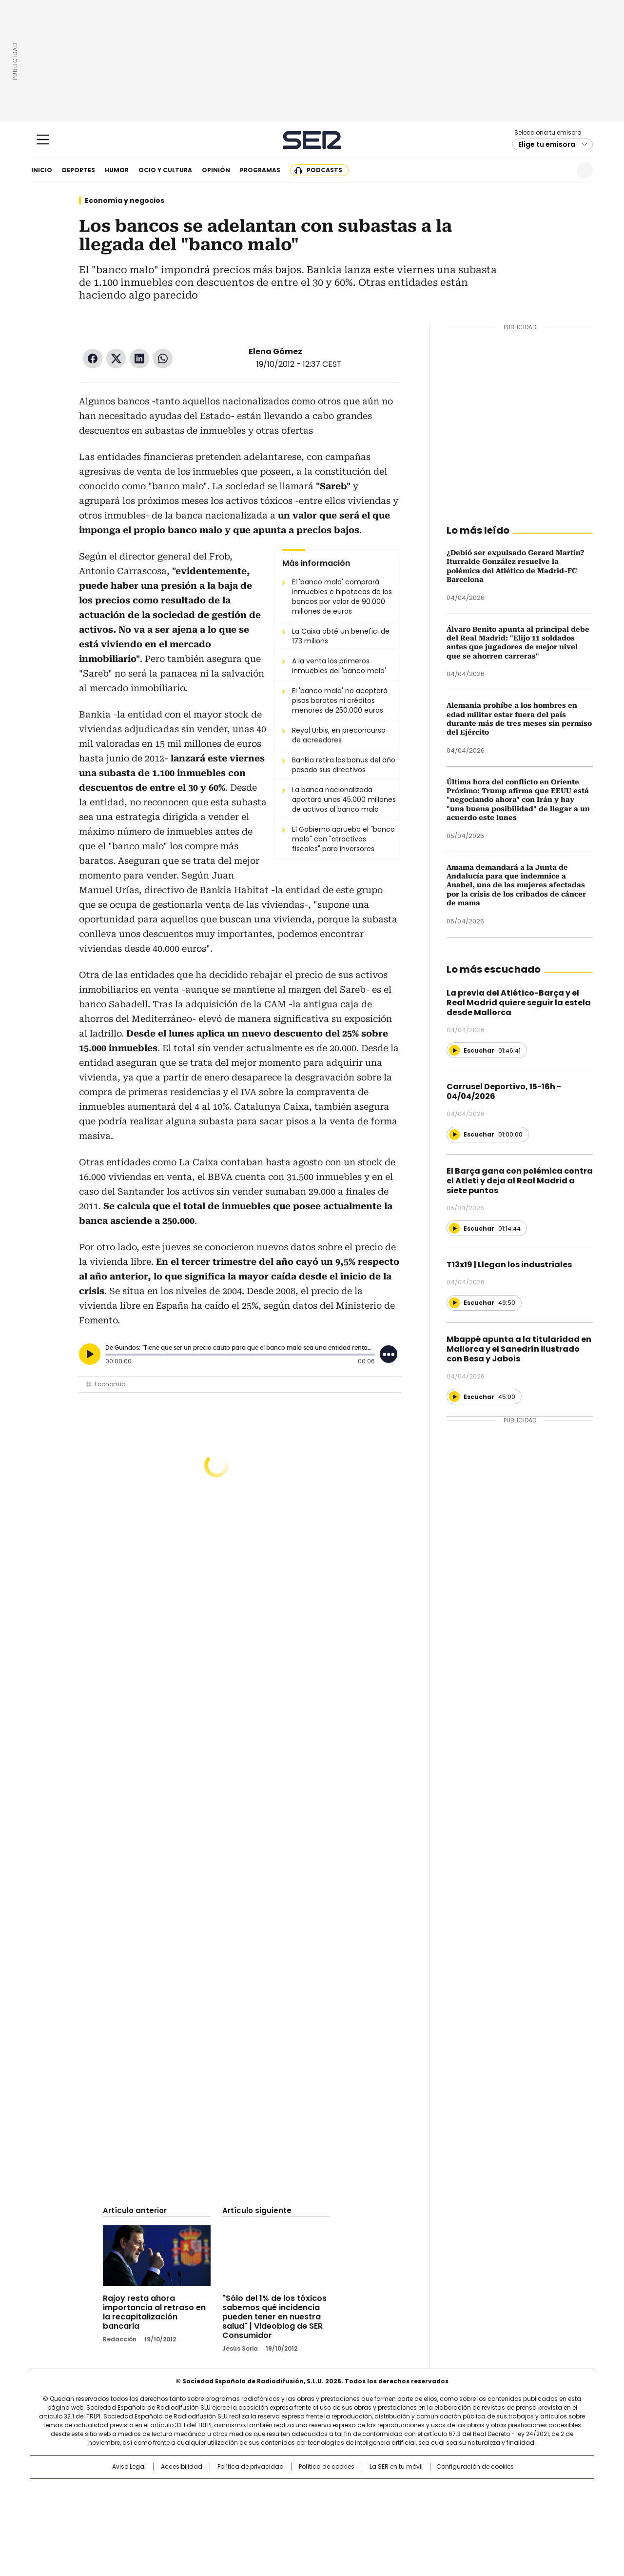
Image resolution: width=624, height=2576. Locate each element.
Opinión (216, 170)
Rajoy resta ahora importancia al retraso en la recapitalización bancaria (154, 2312)
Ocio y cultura (165, 170)
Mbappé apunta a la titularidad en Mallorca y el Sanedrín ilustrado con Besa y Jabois (519, 1349)
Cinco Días (331, 2507)
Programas (260, 170)
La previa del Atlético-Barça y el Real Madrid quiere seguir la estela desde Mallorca (519, 1002)
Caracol (488, 2491)
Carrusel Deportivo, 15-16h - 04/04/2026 (504, 1091)
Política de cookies (326, 2467)
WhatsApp (163, 358)
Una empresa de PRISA (114, 2501)
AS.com (420, 2491)
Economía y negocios (124, 200)
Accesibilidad (181, 2467)
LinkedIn (139, 358)
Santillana (285, 2491)
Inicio (41, 170)
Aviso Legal (129, 2467)
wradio (293, 2507)
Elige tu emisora (546, 144)
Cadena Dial (367, 2507)
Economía (110, 1384)
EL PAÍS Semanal (402, 2507)
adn (452, 2491)
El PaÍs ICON (330, 2520)
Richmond (193, 2520)
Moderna (242, 2520)
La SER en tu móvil (396, 2467)
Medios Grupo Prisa (114, 2524)
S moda (371, 2520)
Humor (117, 170)
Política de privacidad (250, 2467)
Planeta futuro (443, 2507)
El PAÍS (197, 2491)
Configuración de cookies (475, 2467)
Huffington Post (211, 2507)
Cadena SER (312, 140)
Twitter (116, 358)
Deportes (78, 170)
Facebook (92, 358)
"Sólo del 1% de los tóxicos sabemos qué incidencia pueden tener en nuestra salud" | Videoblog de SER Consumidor (274, 2317)
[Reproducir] (89, 1354)
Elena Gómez (275, 351)
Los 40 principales (240, 2491)
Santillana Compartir (340, 2491)
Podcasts (324, 170)
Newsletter (561, 170)
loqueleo (415, 2520)
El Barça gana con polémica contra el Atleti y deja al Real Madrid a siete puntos (520, 1180)
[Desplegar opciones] (388, 1354)
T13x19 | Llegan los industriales (509, 1264)
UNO (263, 2507)
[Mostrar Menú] (43, 139)
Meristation (463, 2520)
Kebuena (484, 2507)
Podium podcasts (288, 2520)
